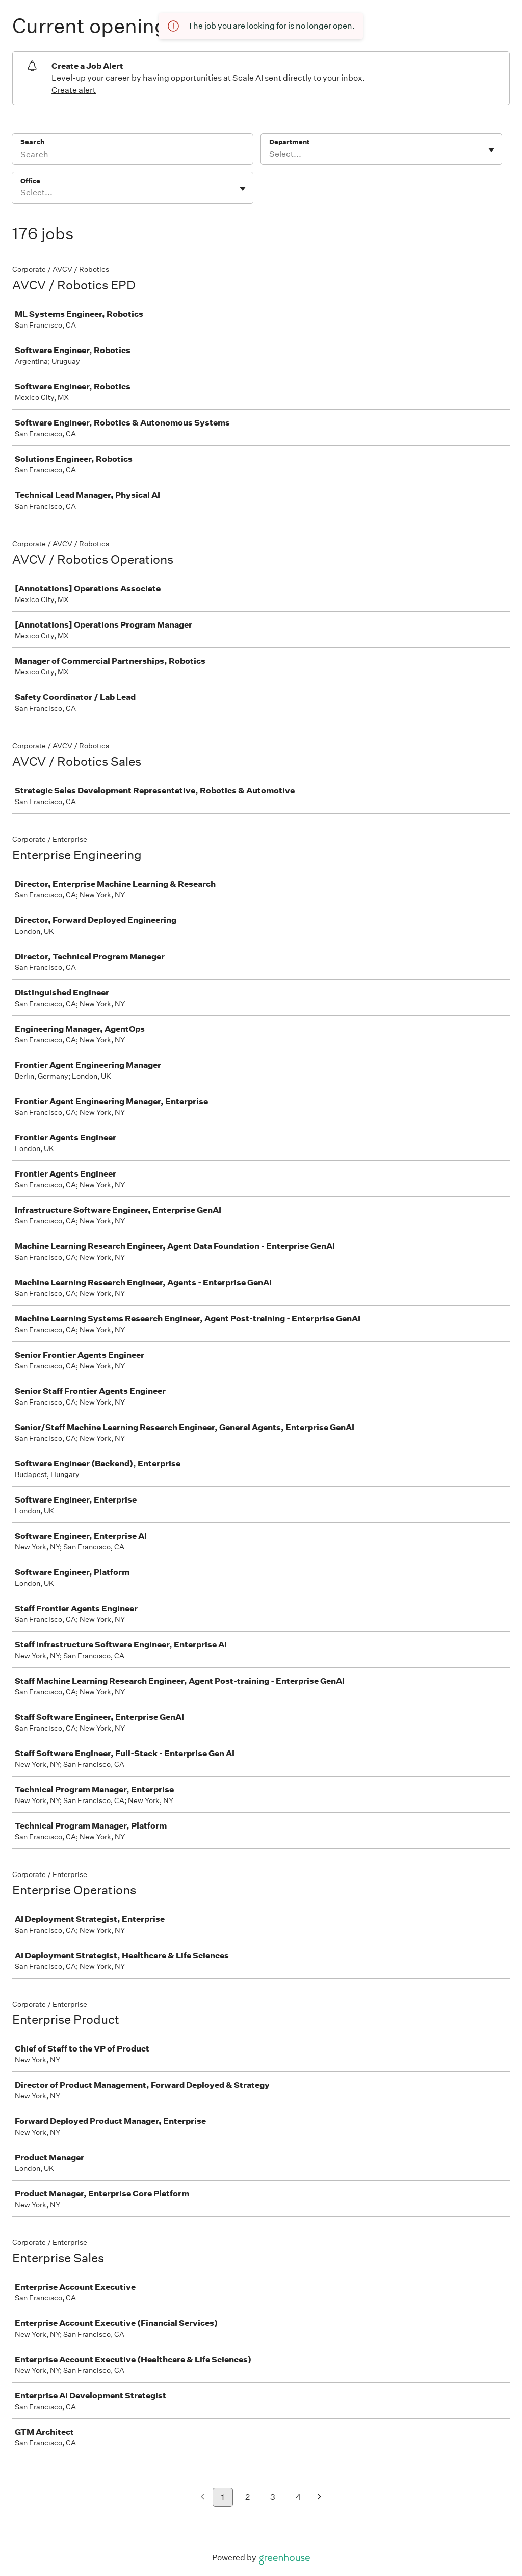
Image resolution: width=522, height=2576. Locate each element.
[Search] (132, 155)
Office (30, 181)
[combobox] (270, 154)
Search (32, 142)
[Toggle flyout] (491, 150)
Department (289, 142)
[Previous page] (202, 2497)
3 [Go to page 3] (272, 2497)
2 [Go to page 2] (247, 2497)
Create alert (73, 90)
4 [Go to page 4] (298, 2497)
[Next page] (319, 2497)
